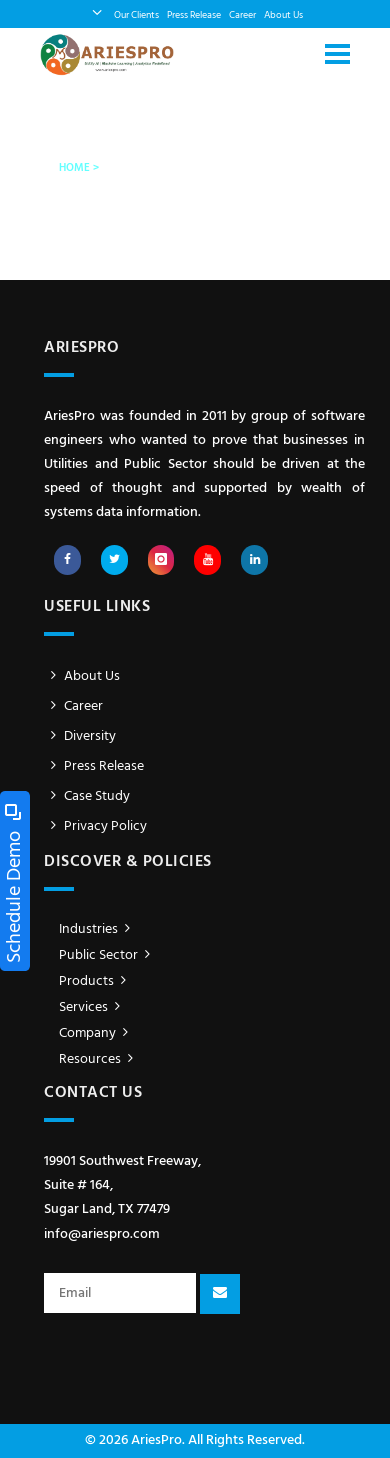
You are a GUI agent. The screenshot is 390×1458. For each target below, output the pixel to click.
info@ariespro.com (102, 1234)
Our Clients (136, 15)
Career (242, 15)
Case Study (87, 796)
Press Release (194, 15)
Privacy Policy (95, 826)
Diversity (80, 736)
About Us (283, 15)
